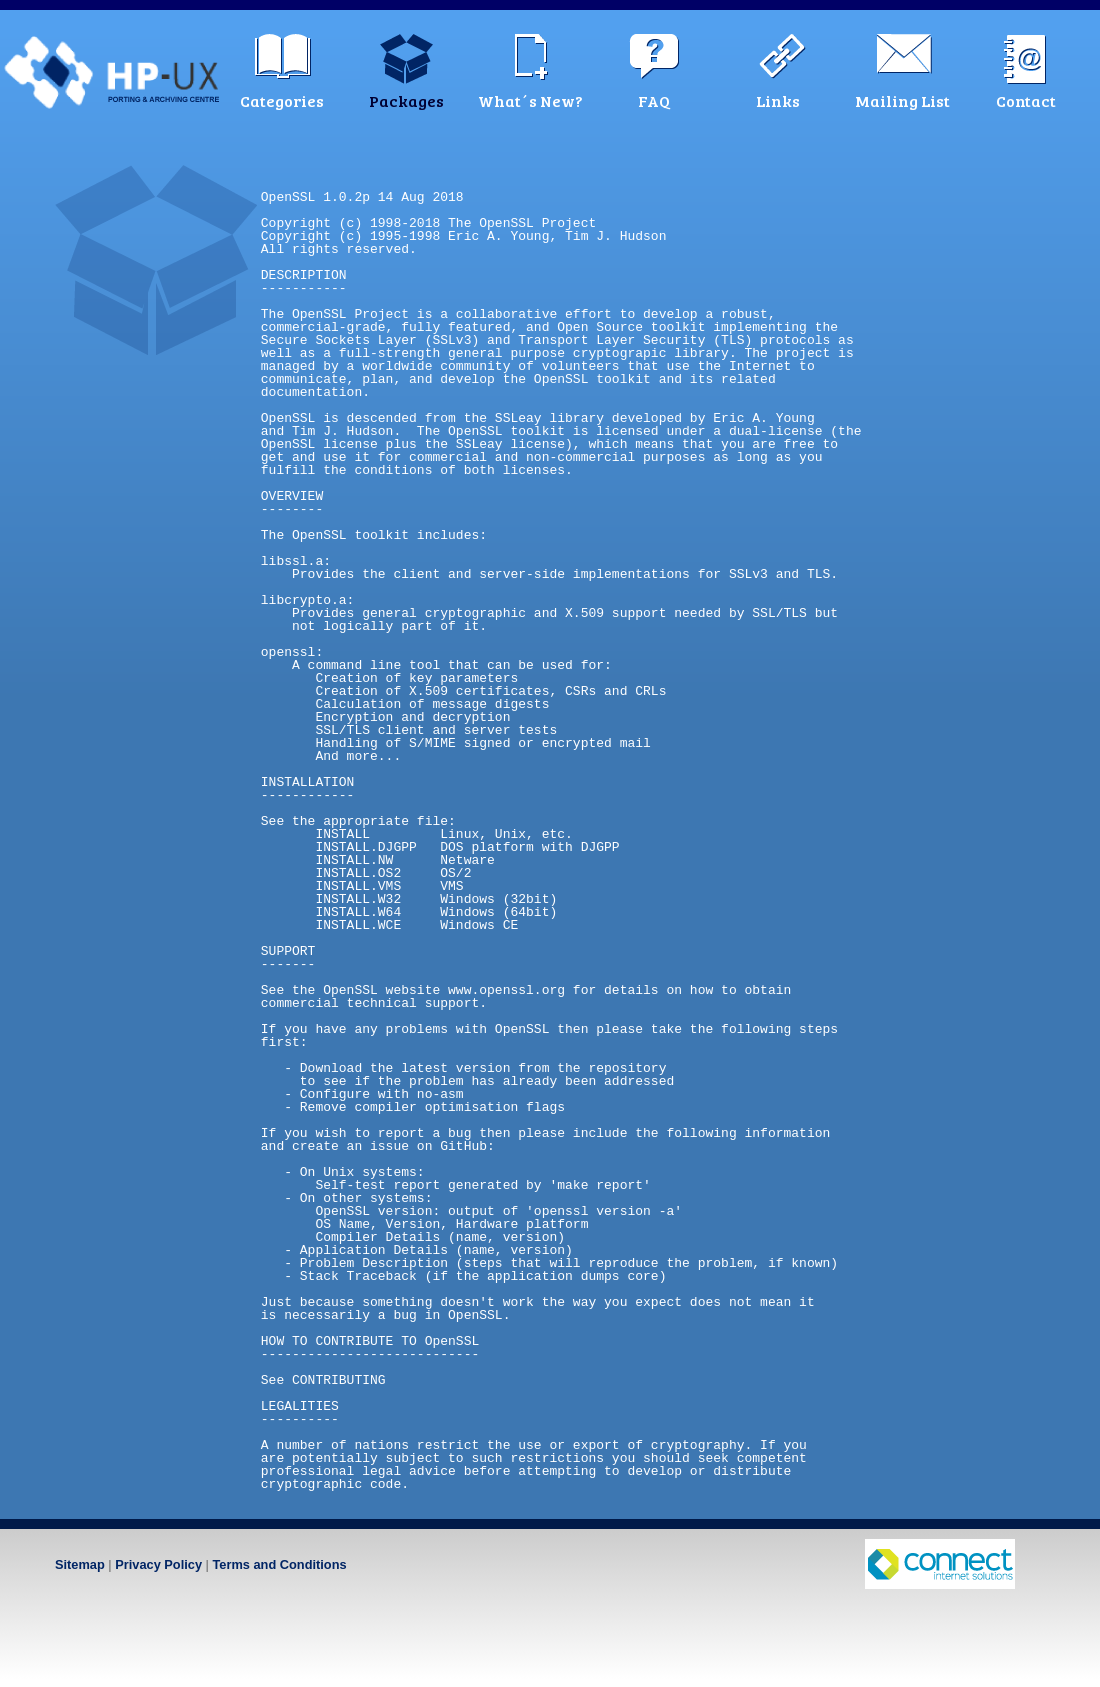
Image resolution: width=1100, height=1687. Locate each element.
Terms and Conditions (279, 1564)
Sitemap (80, 1564)
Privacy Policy (158, 1564)
